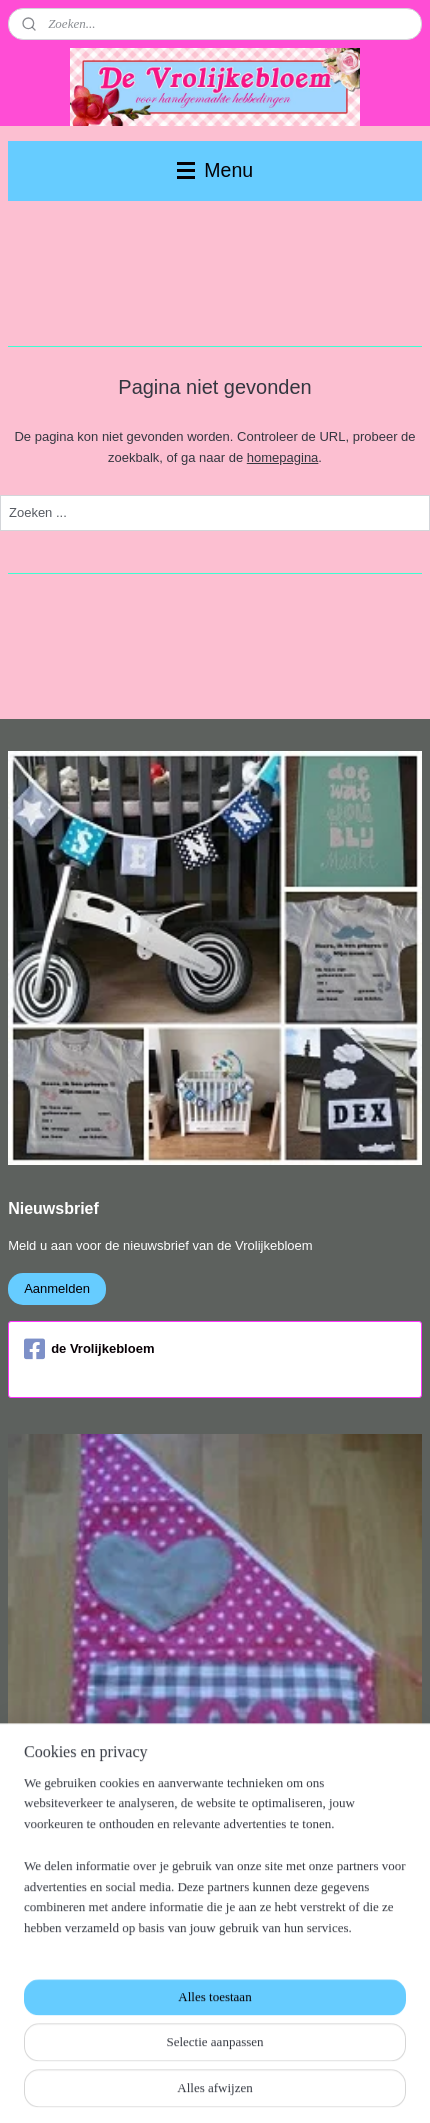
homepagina (283, 457)
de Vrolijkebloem (89, 1349)
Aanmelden (57, 1288)
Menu (215, 170)
